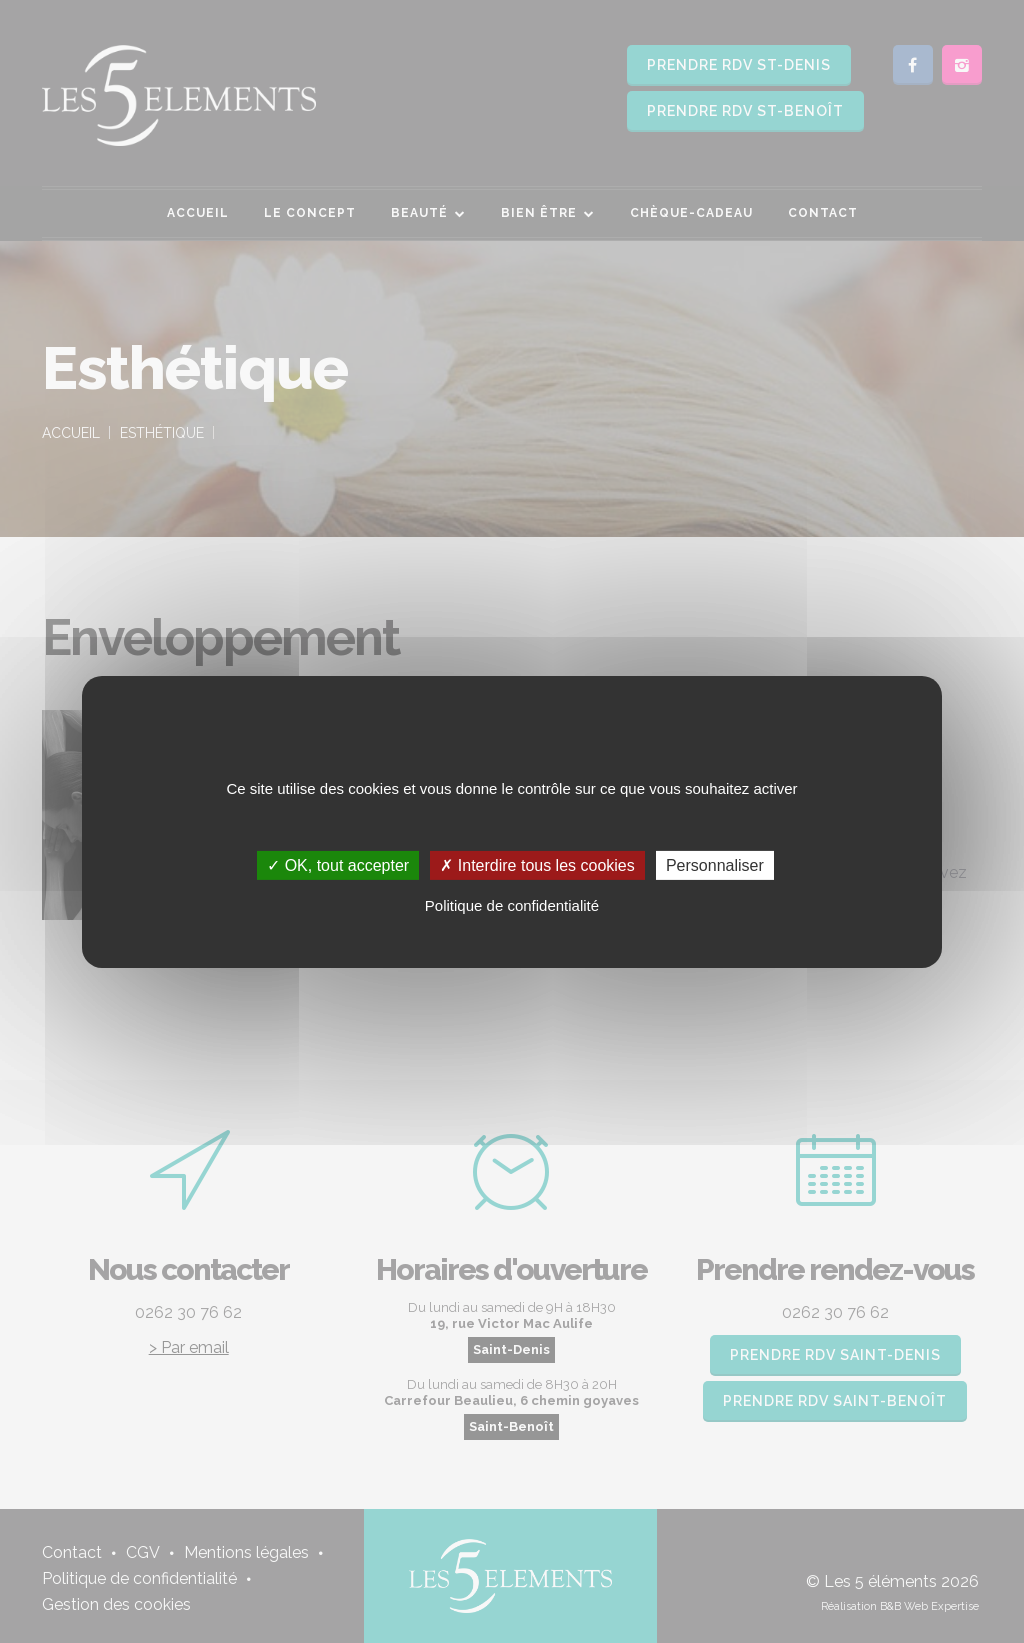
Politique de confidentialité (512, 905)
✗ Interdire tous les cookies (537, 864)
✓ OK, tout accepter (338, 864)
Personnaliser (715, 864)
